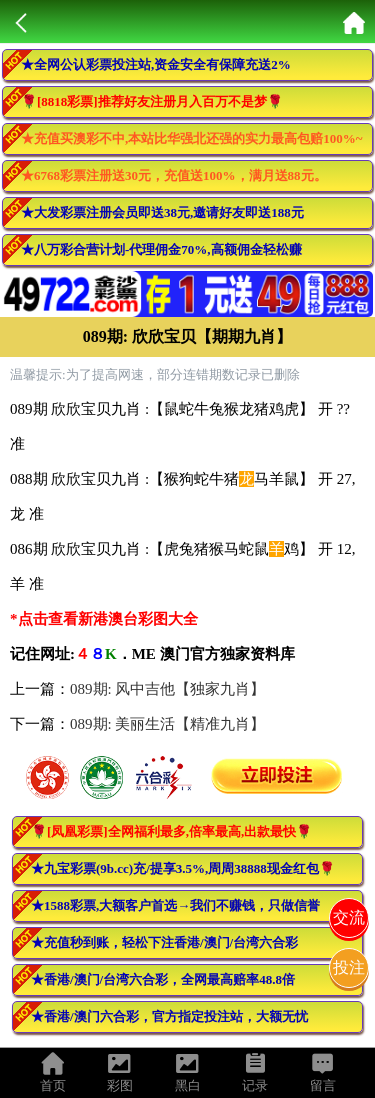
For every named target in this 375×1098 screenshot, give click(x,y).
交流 (349, 917)
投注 (349, 967)
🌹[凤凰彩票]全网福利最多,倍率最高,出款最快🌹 (171, 831)
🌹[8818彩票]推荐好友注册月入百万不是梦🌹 (152, 101)
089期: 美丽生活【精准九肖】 (167, 724)
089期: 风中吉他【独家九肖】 (167, 689)
